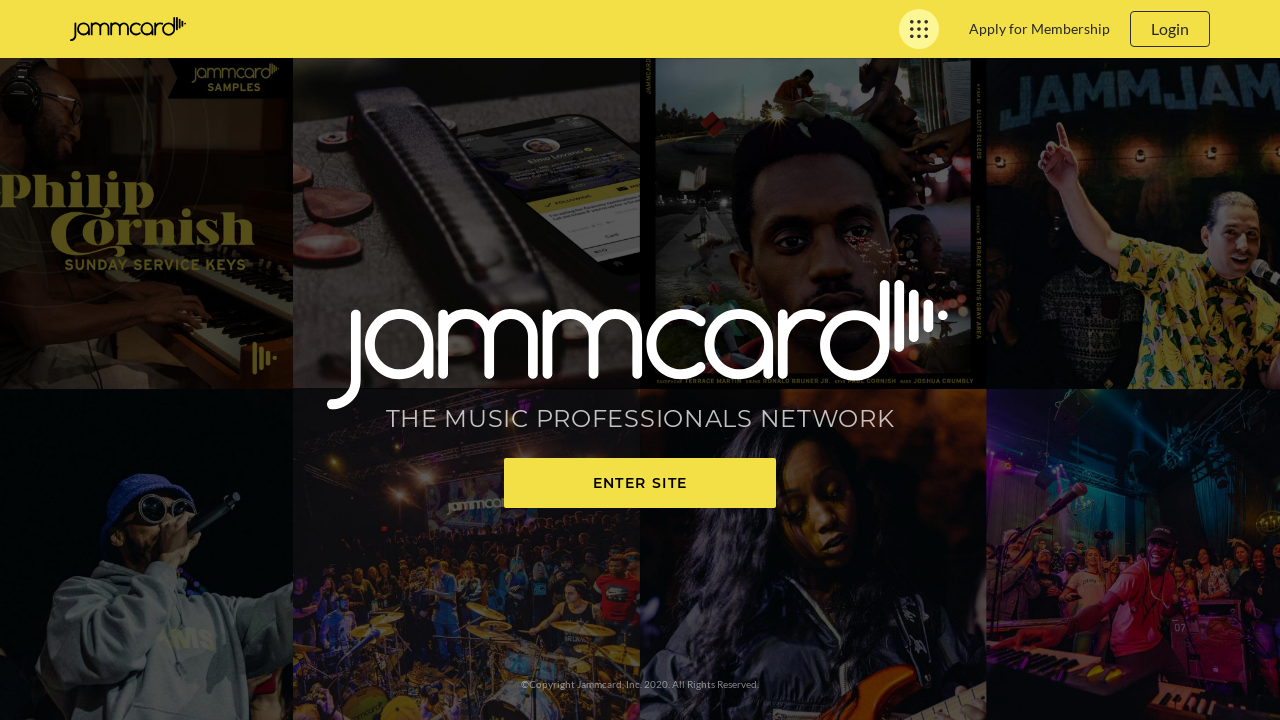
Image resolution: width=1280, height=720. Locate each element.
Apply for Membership (1039, 28)
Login (1170, 28)
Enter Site (640, 483)
